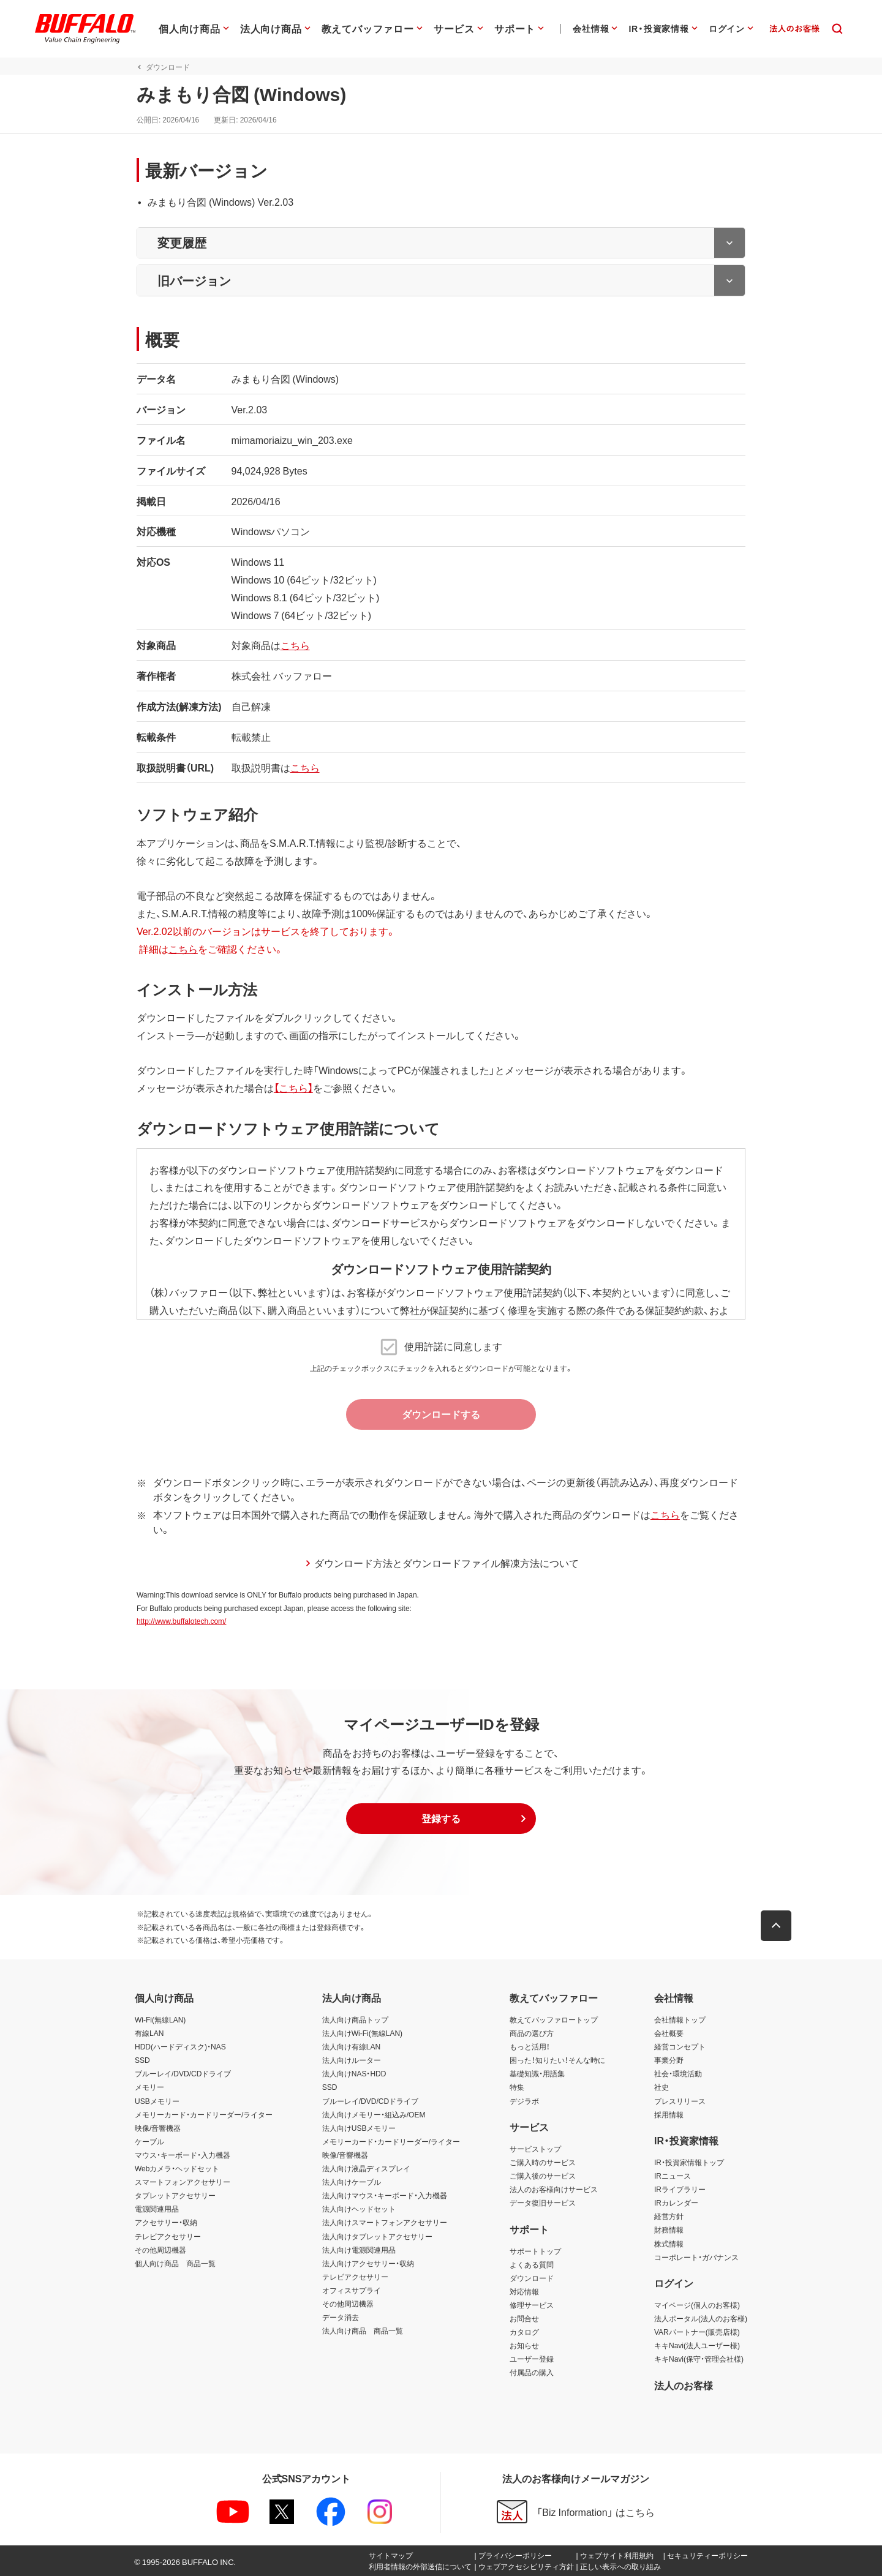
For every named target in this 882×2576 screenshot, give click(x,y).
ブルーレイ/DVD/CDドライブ (183, 2073)
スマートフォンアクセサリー (182, 2181)
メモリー (149, 2087)
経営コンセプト (680, 2046)
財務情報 (669, 2230)
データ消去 (340, 2317)
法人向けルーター (351, 2059)
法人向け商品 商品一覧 (362, 2330)
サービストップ (535, 2148)
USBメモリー (157, 2100)
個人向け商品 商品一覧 (175, 2263)
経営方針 (669, 2216)
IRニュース (672, 2175)
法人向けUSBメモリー (359, 2127)
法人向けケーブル (351, 2181)
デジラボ (524, 2100)
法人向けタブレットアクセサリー (377, 2236)
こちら (293, 645)
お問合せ (524, 2318)
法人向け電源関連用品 (359, 2249)
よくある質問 (532, 2264)
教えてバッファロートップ (554, 2019)
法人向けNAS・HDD (354, 2073)
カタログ (524, 2331)
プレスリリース (680, 2100)
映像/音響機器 (158, 2127)
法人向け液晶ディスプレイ (366, 2168)
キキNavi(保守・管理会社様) (699, 2358)
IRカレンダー (676, 2202)
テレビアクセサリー (168, 2236)
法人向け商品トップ (355, 2019)
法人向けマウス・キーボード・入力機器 (384, 2195)
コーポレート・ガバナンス (696, 2256)
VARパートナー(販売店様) (697, 2331)
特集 (517, 2087)
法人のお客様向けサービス (554, 2189)
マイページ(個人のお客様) (697, 2304)
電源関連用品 (157, 2209)
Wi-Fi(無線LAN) (160, 2019)
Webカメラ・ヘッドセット (177, 2168)
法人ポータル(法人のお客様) (700, 2318)
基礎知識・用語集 (537, 2073)
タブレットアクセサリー (175, 2195)
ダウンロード (532, 2277)
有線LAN (149, 2032)
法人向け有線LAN (351, 2046)
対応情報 (524, 2291)
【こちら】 (291, 1087)
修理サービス (532, 2304)
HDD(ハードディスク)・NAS (180, 2046)
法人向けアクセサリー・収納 (368, 2263)
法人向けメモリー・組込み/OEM (374, 2114)
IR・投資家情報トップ (689, 2162)
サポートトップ (535, 2250)
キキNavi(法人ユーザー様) (697, 2345)
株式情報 (669, 2243)
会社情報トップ (680, 2019)
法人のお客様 (683, 2385)
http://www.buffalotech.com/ (180, 1621)
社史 (661, 2087)
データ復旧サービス (543, 2202)
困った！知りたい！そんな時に (557, 2059)
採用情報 (669, 2114)
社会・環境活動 (678, 2073)
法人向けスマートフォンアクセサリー (384, 2222)
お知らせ (524, 2345)
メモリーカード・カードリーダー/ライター (204, 2114)
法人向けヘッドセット (359, 2209)
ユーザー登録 (532, 2358)
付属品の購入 (532, 2372)
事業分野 (669, 2059)
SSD (142, 2059)
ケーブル (149, 2141)
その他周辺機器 (160, 2249)
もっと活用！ (530, 2046)
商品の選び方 (532, 2032)
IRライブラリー (680, 2189)
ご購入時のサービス (543, 2162)
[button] (441, 1818)
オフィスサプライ (351, 2290)
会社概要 (669, 2032)
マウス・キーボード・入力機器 (182, 2154)
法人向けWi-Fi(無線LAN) (362, 2032)
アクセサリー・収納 (166, 2222)
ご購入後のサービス (543, 2175)
